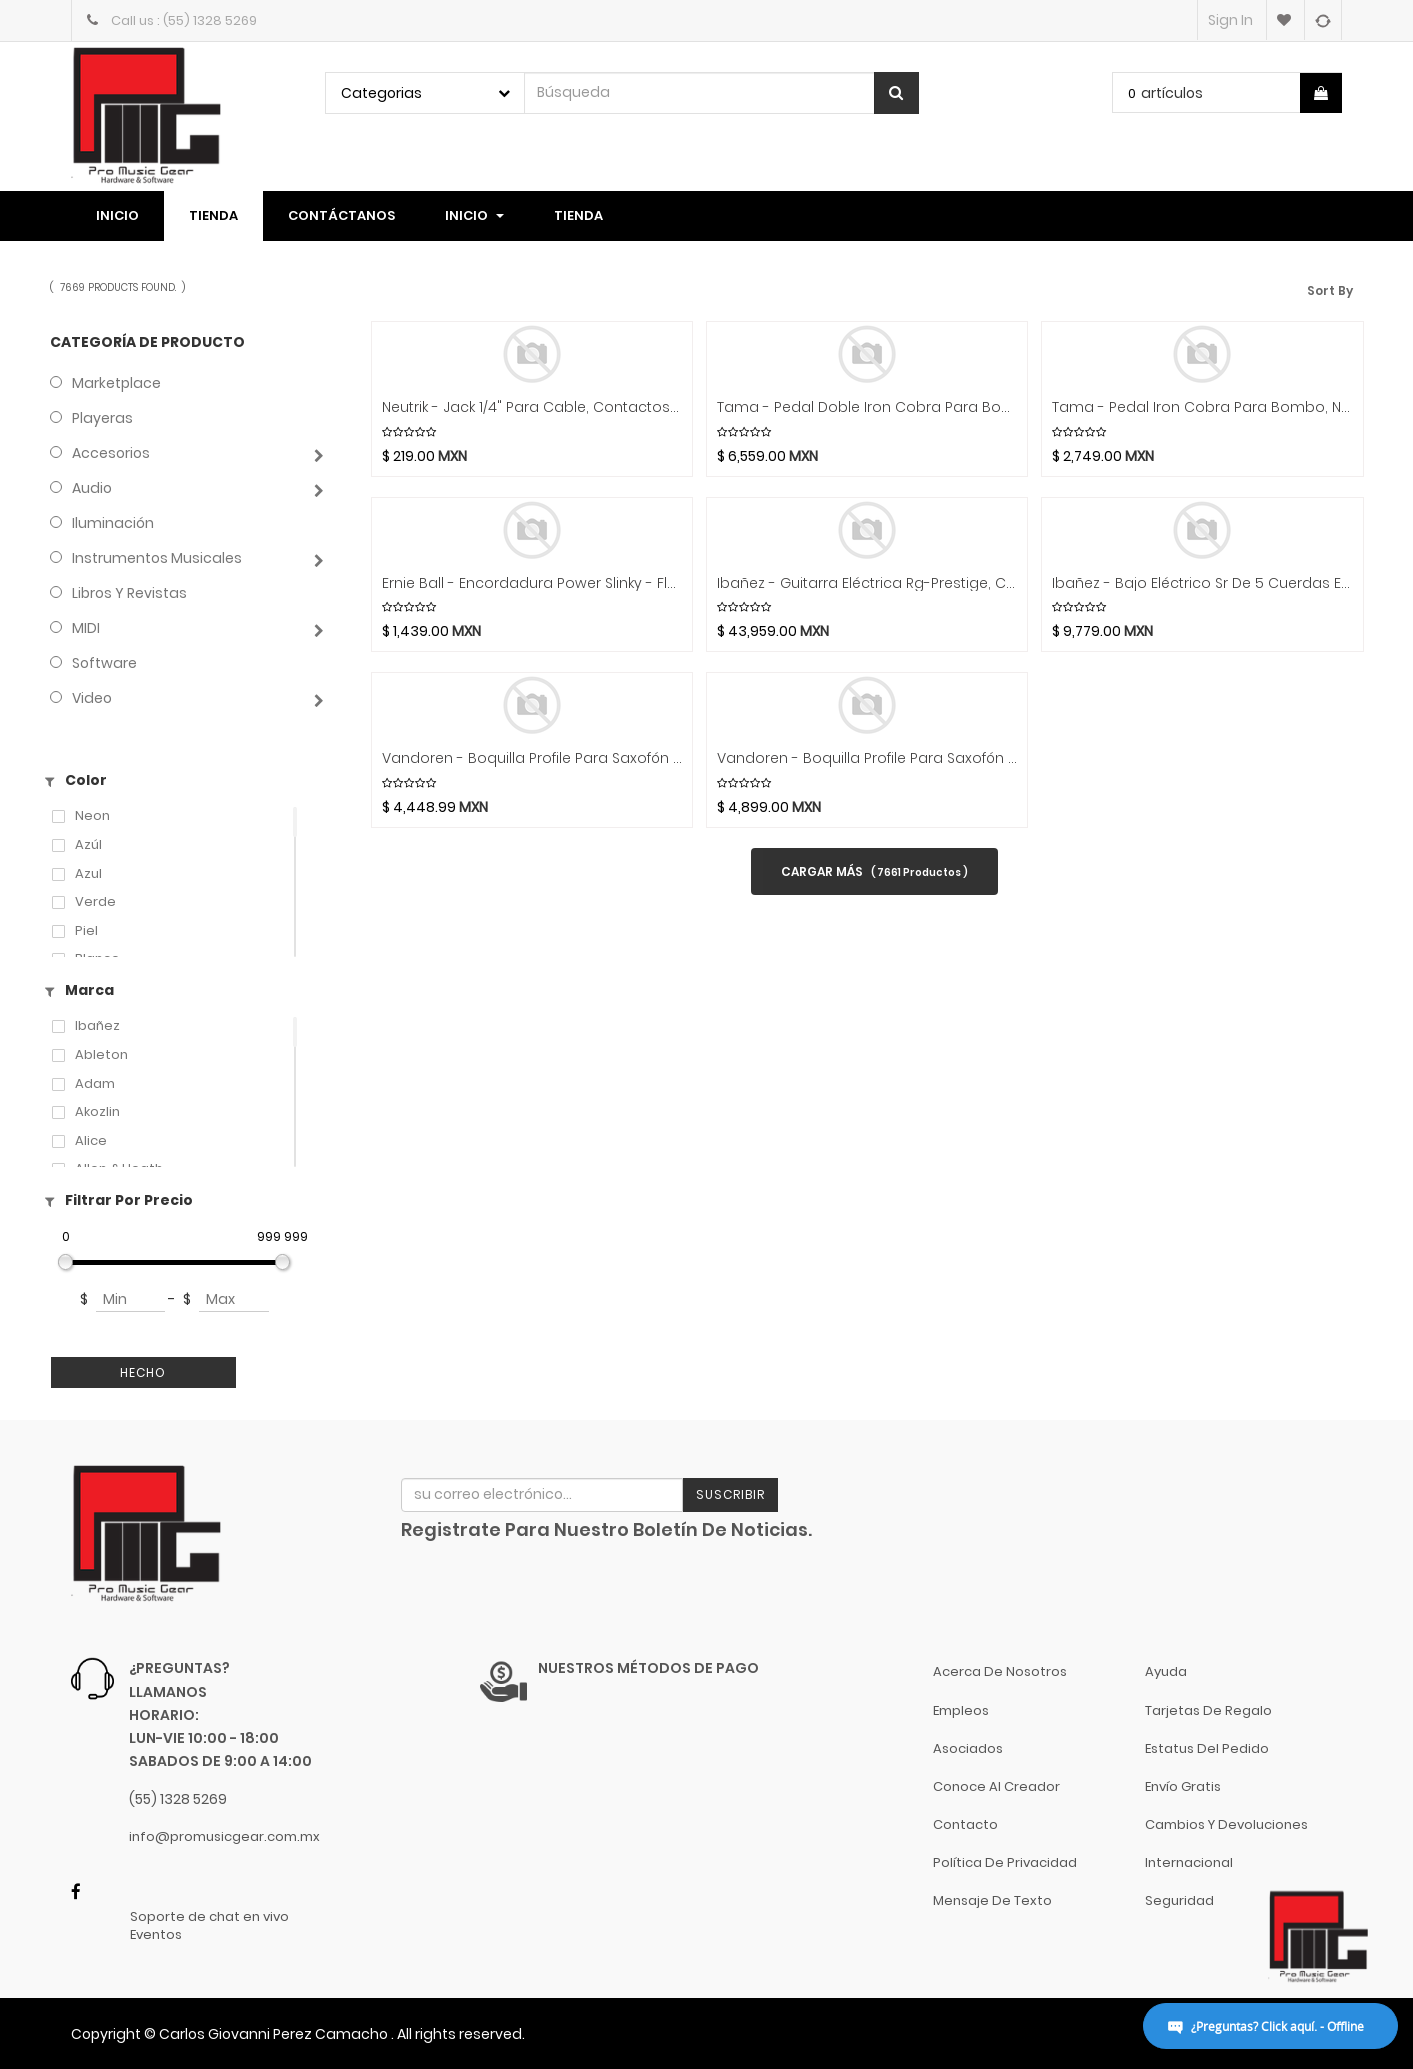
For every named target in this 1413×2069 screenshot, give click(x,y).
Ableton (101, 1055)
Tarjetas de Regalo (1208, 1710)
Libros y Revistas (129, 593)
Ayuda (1166, 1671)
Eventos (156, 1935)
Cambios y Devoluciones (1226, 1824)
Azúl (88, 845)
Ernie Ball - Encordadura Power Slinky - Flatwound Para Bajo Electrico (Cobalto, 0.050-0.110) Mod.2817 (532, 583)
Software (104, 663)
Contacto (965, 1824)
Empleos (961, 1710)
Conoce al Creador (996, 1786)
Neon (92, 816)
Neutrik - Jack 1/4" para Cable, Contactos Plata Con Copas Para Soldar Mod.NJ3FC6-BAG (532, 407)
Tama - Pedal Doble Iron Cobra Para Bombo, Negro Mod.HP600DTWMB (867, 407)
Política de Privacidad (1005, 1862)
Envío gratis (1183, 1786)
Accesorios (111, 453)
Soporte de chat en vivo (209, 1917)
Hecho (143, 1372)
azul (88, 874)
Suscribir (730, 1494)
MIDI (86, 628)
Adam (95, 1084)
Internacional (1189, 1862)
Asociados (968, 1748)
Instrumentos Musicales (157, 558)
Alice (91, 1141)
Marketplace (116, 383)
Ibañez (97, 1026)
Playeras (102, 418)
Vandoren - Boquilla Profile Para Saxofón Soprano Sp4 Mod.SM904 (532, 758)
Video (92, 698)
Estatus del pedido (1207, 1748)
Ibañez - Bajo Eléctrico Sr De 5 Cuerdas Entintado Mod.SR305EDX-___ (1202, 583)
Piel (86, 931)
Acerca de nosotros (1000, 1671)
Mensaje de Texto (992, 1900)
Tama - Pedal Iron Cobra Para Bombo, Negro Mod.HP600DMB (1202, 407)
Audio (92, 488)
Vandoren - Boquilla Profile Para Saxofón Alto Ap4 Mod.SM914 (867, 758)
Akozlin (97, 1112)
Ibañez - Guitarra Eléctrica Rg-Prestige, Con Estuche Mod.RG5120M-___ (867, 583)
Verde (95, 902)
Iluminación (113, 523)
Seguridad (1179, 1900)
